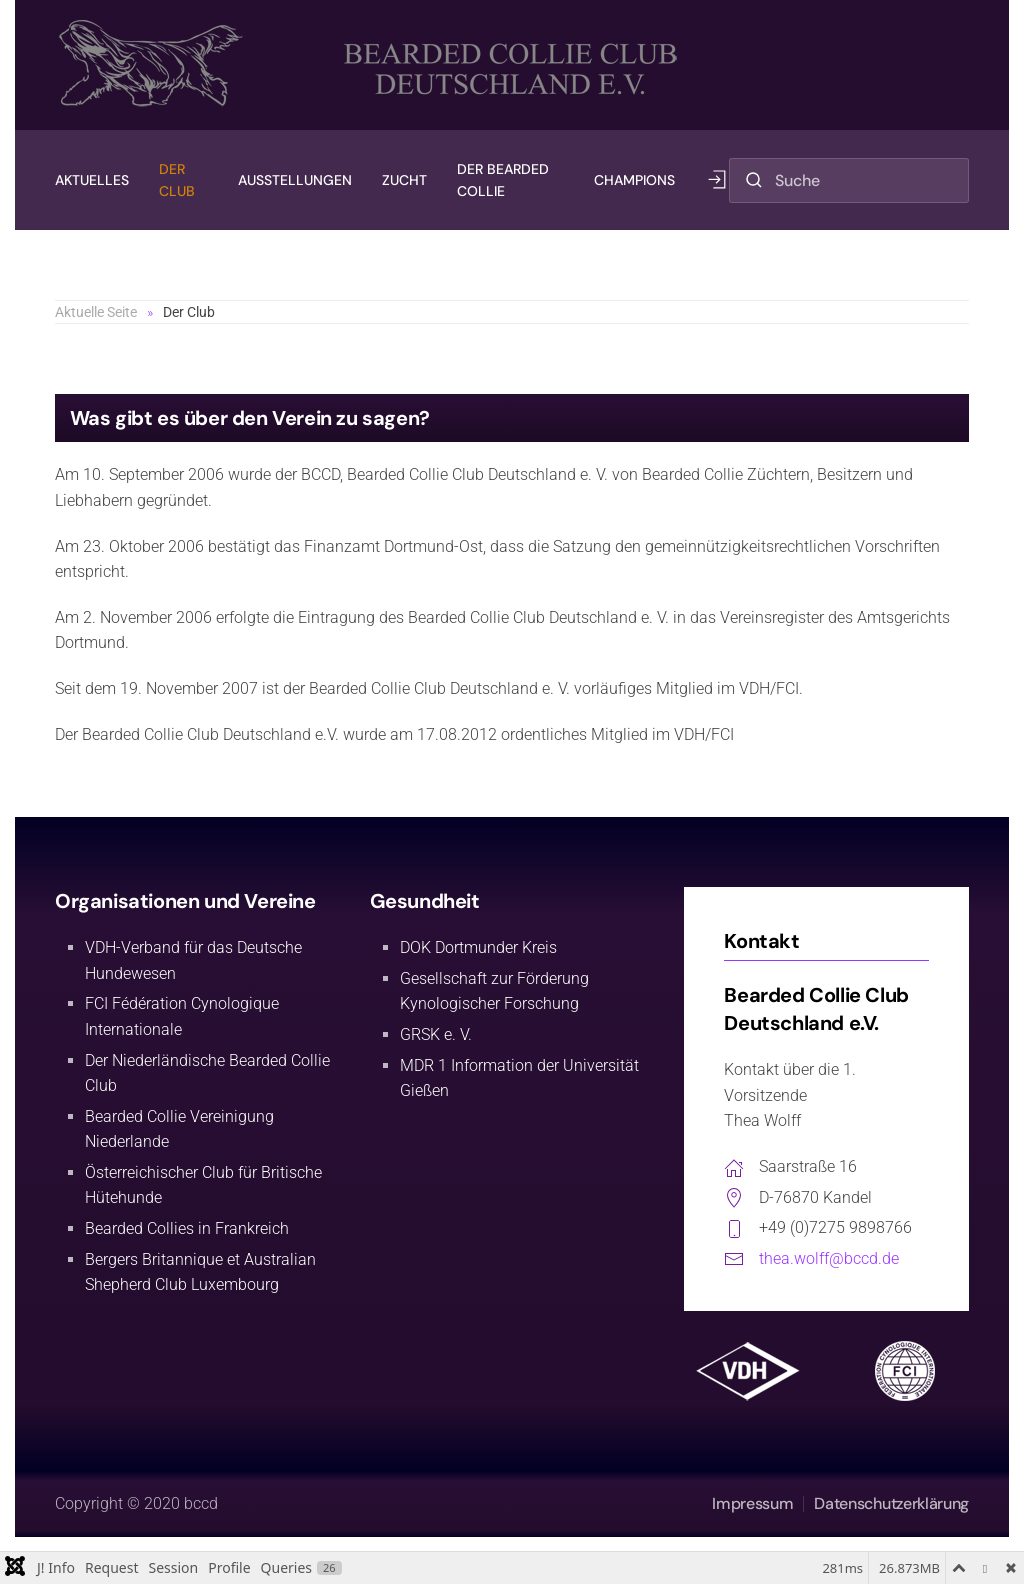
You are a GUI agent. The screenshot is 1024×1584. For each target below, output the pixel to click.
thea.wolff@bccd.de (829, 1258)
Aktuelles (92, 180)
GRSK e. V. (436, 1034)
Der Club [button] (177, 180)
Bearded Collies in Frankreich (187, 1228)
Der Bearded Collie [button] (503, 180)
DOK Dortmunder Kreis (478, 947)
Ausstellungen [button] (295, 180)
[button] (717, 180)
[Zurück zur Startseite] (374, 65)
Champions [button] (634, 180)
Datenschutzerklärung (891, 1503)
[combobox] (849, 180)
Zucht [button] (404, 180)
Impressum (752, 1503)
